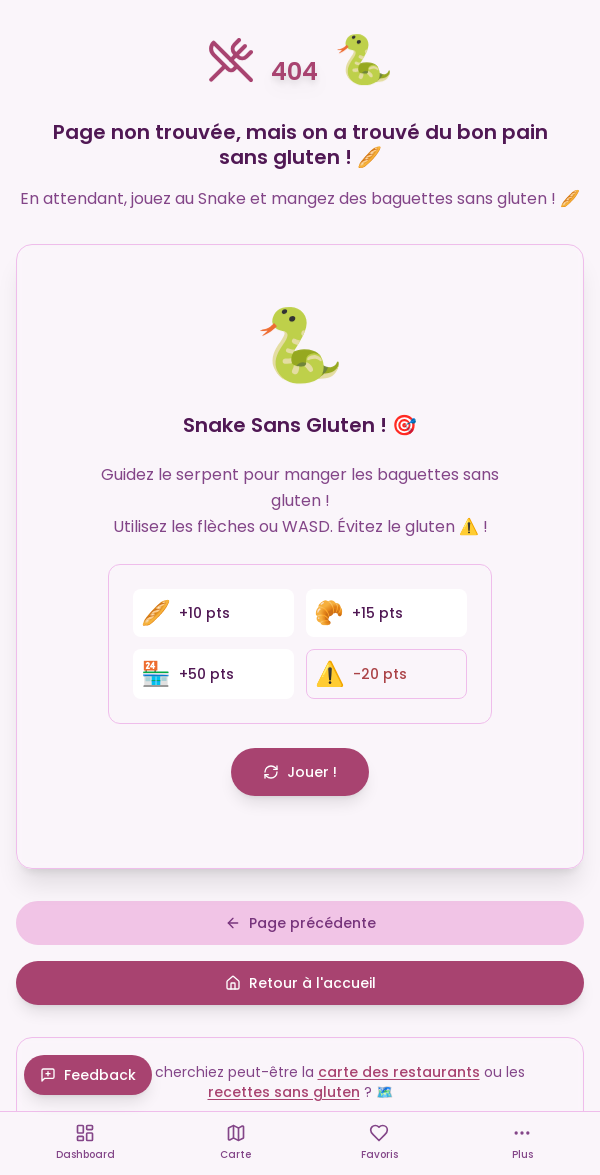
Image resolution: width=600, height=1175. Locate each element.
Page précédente (300, 923)
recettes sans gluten (284, 1092)
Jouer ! (300, 772)
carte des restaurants (399, 1072)
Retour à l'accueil (300, 983)
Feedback (88, 1075)
